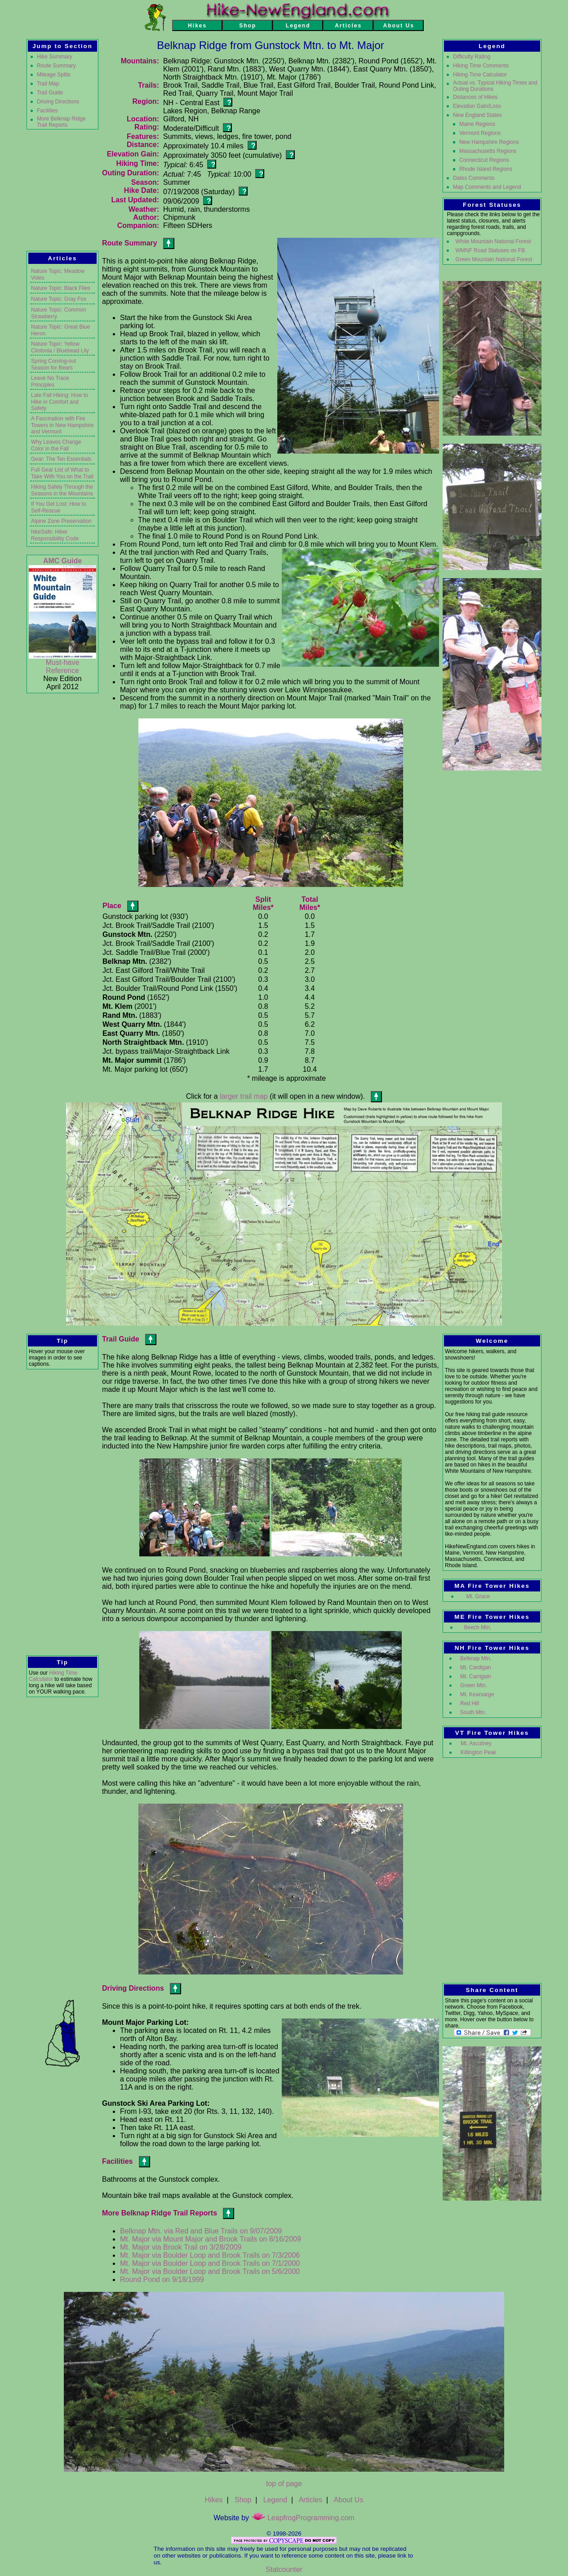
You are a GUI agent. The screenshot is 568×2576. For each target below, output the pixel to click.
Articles (310, 2500)
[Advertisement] (62, 1512)
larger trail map (244, 1096)
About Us (349, 2500)
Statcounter (284, 2569)
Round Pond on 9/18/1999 (162, 2279)
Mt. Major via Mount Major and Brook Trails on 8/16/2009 (210, 2239)
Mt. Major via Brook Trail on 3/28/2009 (180, 2247)
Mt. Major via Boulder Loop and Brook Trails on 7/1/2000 (210, 2263)
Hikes (214, 2500)
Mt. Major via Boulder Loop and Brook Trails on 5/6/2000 (210, 2271)
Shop (243, 2500)
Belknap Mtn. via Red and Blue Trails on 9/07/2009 (201, 2231)
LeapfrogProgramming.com (303, 2518)
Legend (275, 2500)
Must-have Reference (63, 666)
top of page (284, 2483)
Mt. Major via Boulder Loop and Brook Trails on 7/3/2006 (210, 2255)
